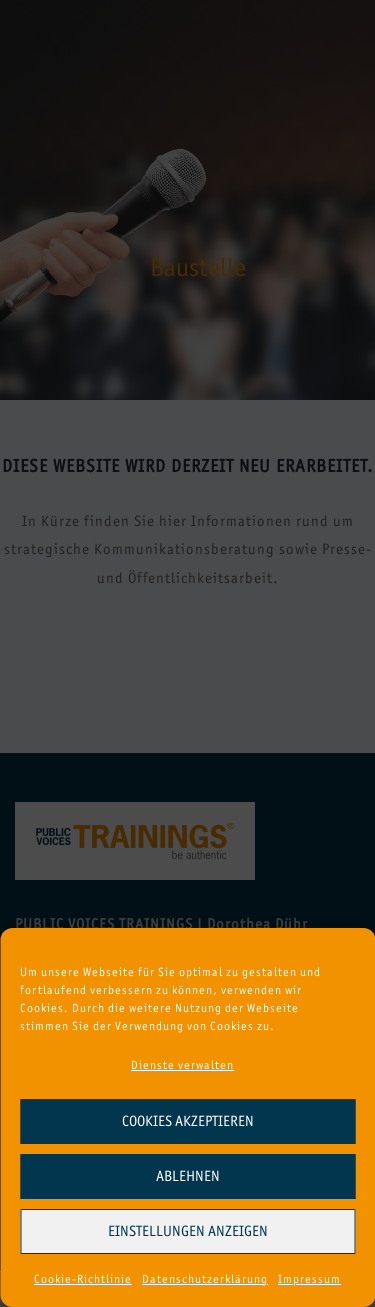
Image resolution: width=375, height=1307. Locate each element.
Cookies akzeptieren (188, 1121)
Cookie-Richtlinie (83, 1279)
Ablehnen (188, 1176)
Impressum (309, 1279)
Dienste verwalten (182, 1065)
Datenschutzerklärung (205, 1279)
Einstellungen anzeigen (188, 1231)
